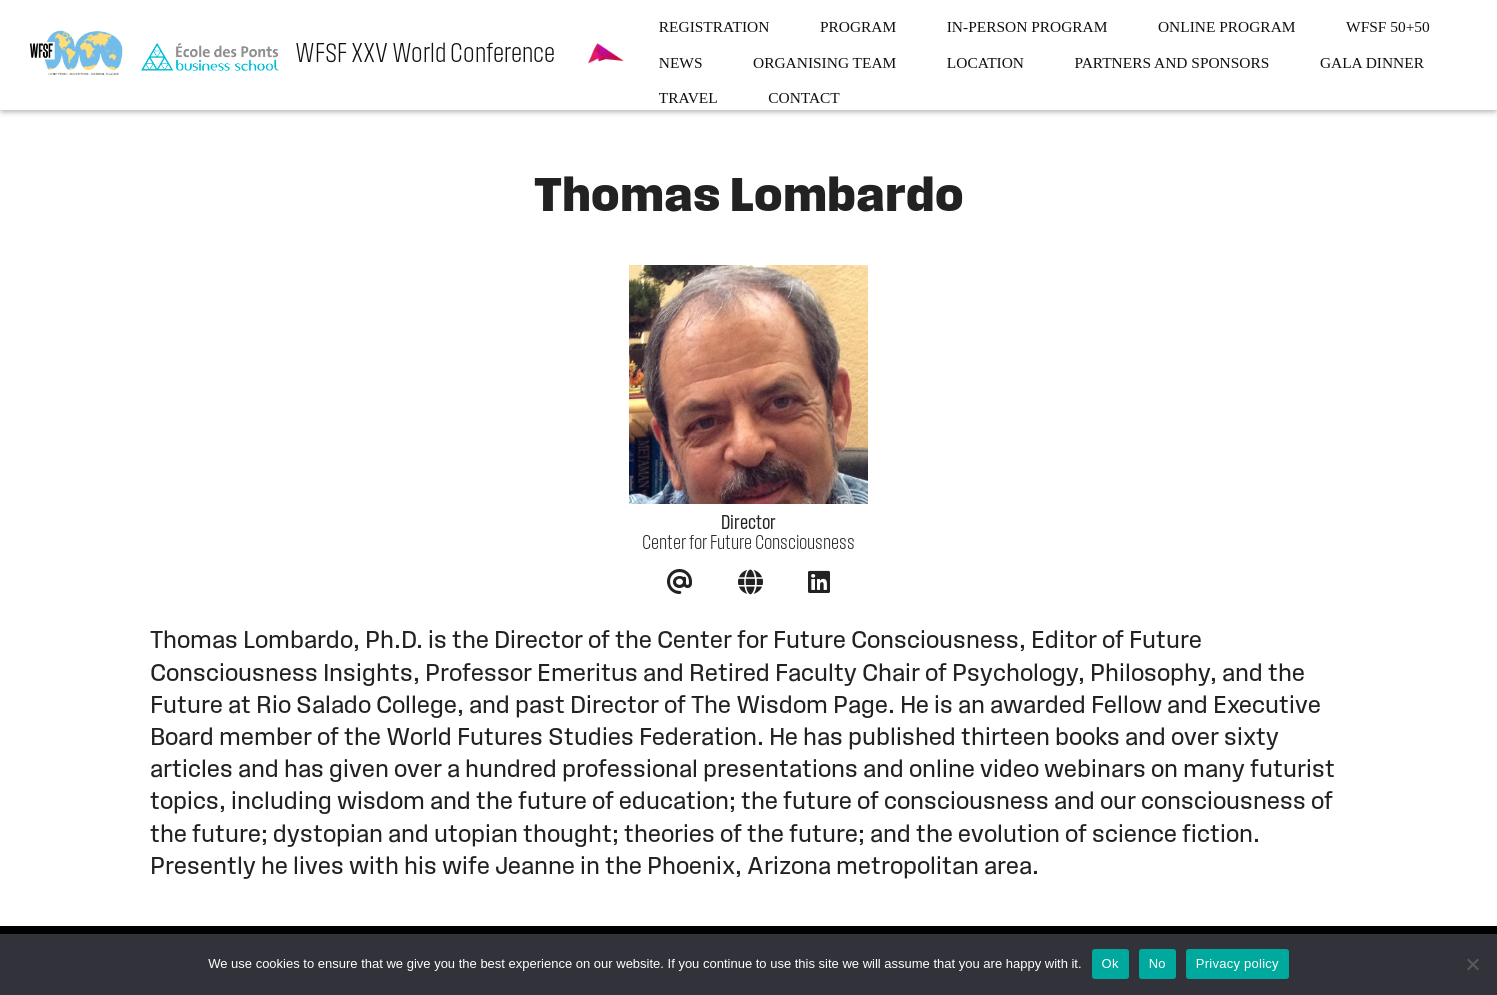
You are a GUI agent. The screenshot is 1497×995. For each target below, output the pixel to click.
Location (985, 63)
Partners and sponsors (1172, 63)
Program (858, 27)
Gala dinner (1372, 63)
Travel (688, 98)
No (1157, 963)
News (681, 63)
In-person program (1027, 27)
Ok (1110, 963)
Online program (1227, 27)
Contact (804, 98)
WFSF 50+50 (1388, 27)
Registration (714, 27)
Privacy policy (1237, 963)
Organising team (824, 63)
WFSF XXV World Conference (425, 55)
